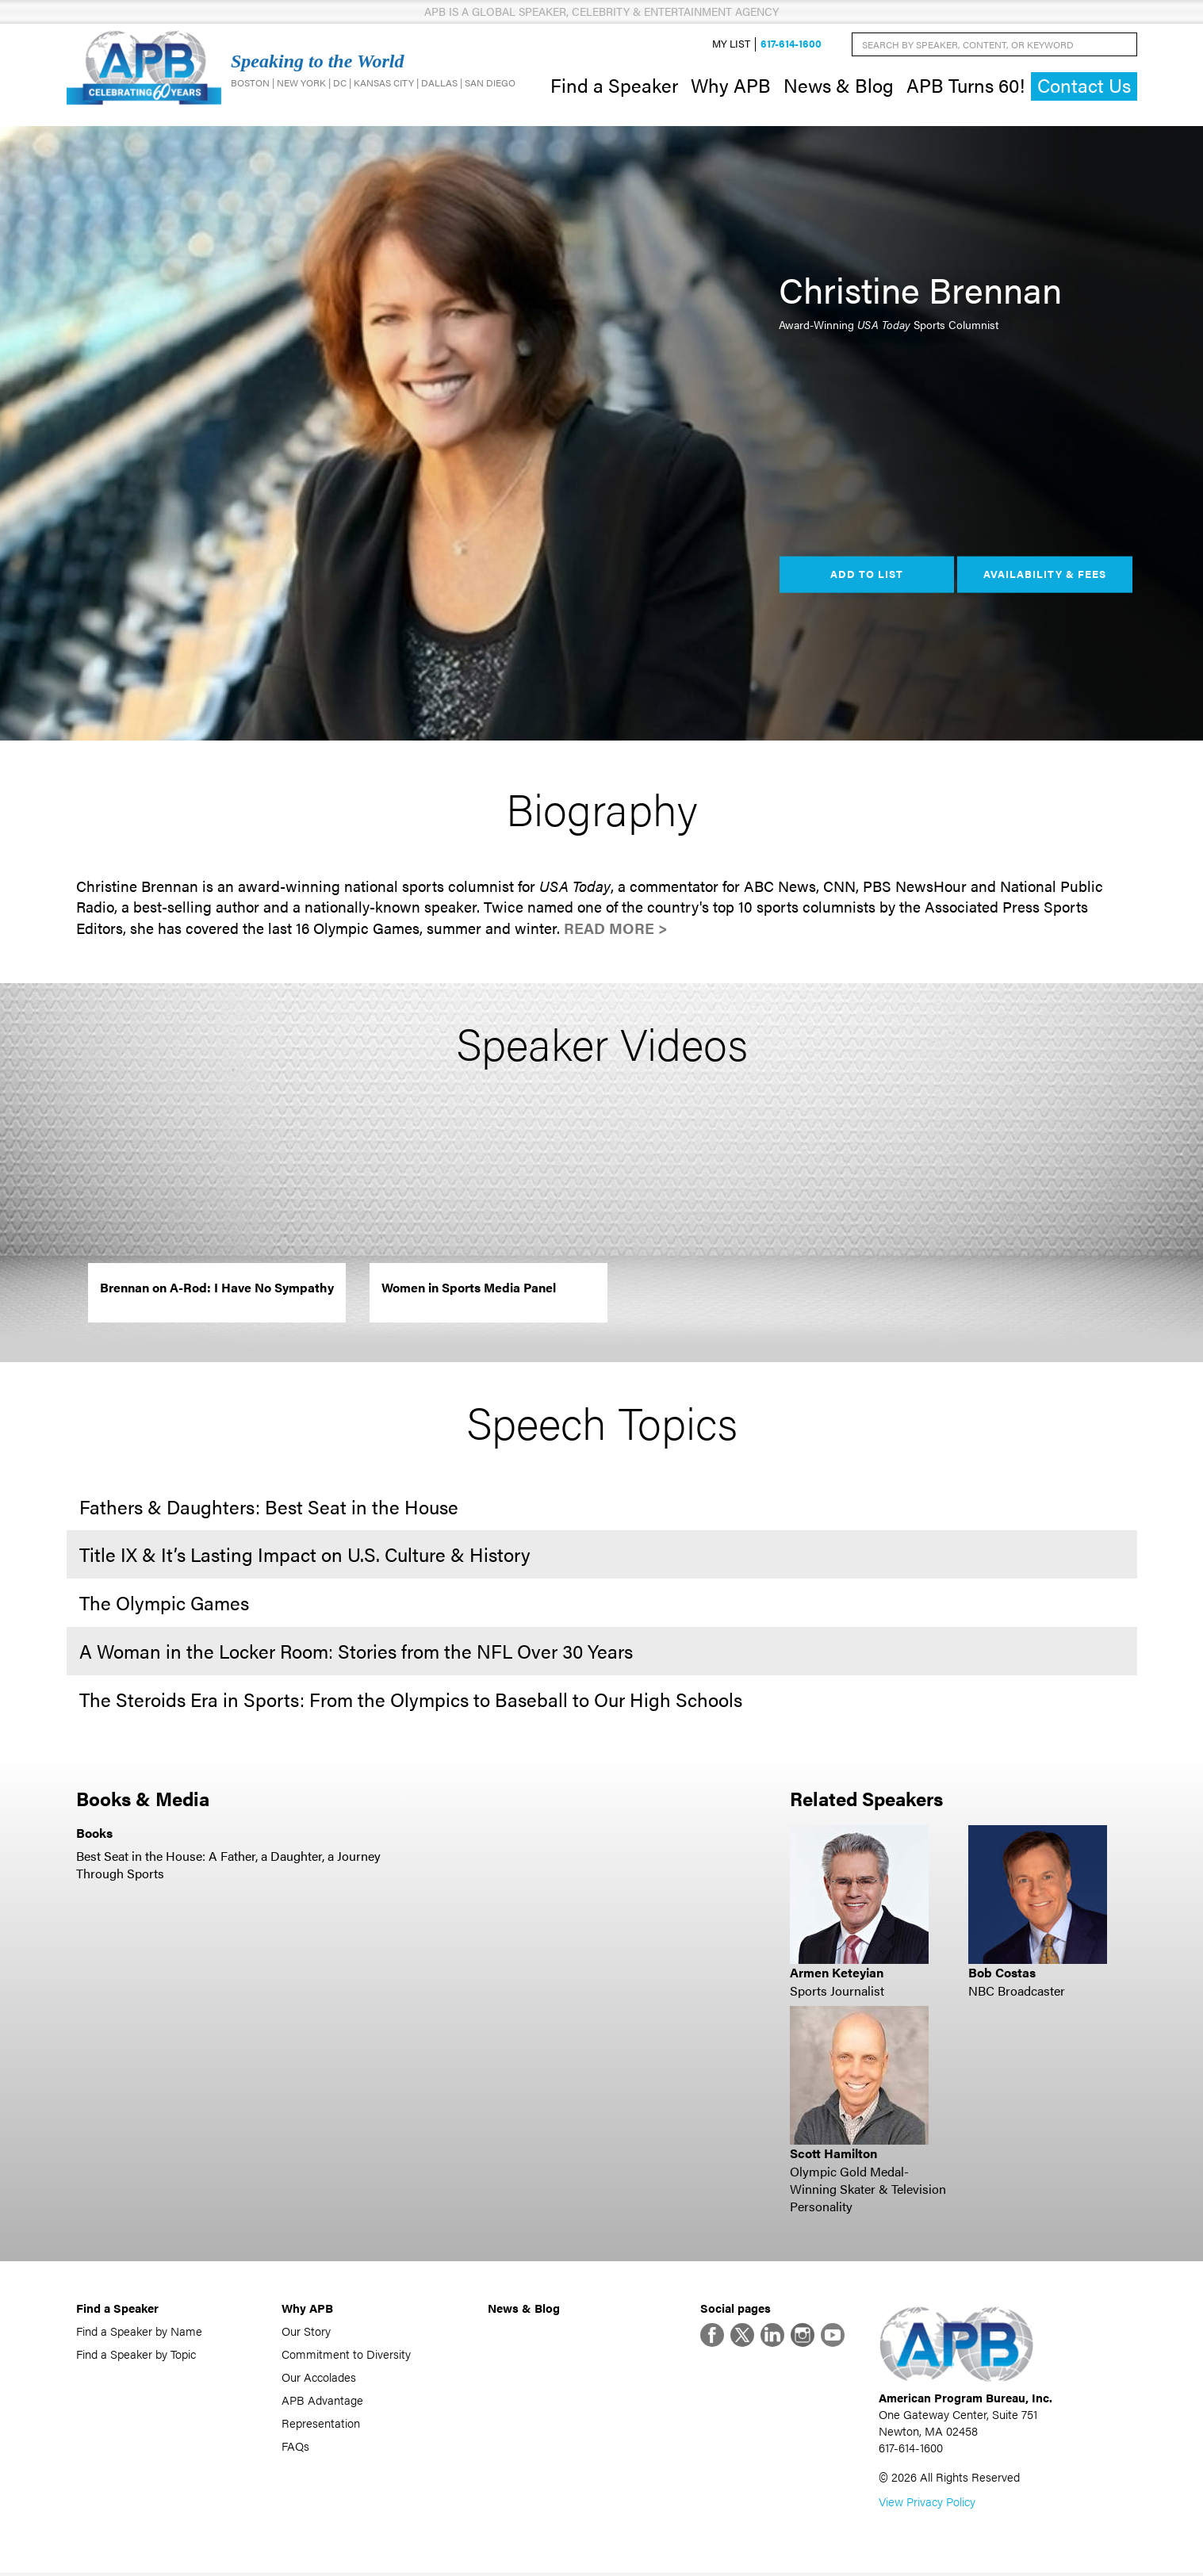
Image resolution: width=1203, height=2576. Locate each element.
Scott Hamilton (833, 2154)
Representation (321, 2424)
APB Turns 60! (965, 85)
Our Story (306, 2332)
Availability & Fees (1044, 575)
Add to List (866, 575)
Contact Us (1084, 87)
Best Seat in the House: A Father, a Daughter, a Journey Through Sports (228, 1866)
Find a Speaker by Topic (136, 2355)
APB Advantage (322, 2401)
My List (731, 45)
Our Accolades (319, 2378)
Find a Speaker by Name (139, 2332)
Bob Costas (1002, 1974)
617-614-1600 (791, 45)
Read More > (616, 930)
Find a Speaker (614, 85)
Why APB (731, 85)
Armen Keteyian (836, 1974)
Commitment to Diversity (346, 2355)
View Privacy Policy (927, 2504)
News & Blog (838, 85)
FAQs (295, 2447)
